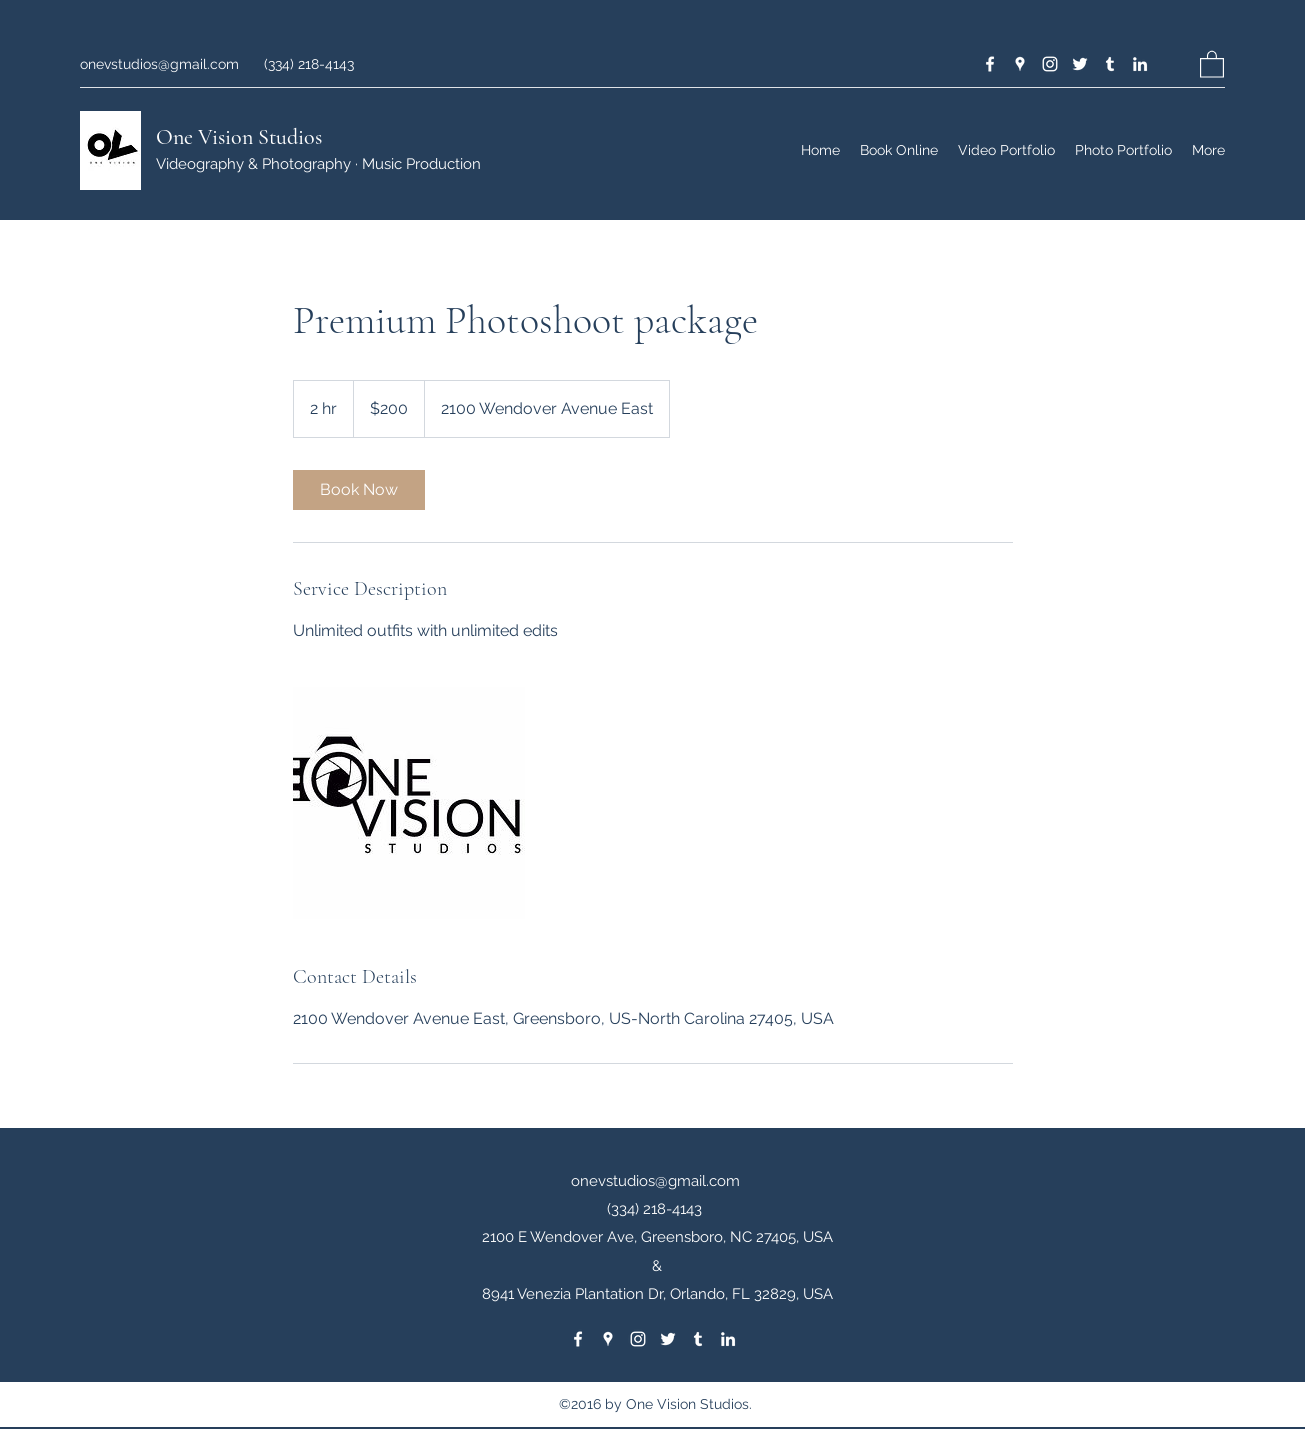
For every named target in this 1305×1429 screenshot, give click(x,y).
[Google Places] (1020, 64)
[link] (359, 490)
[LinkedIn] (1140, 64)
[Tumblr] (1110, 64)
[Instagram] (1050, 64)
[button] (1212, 63)
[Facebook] (990, 64)
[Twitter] (1080, 64)
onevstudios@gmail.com (159, 64)
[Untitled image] (409, 803)
